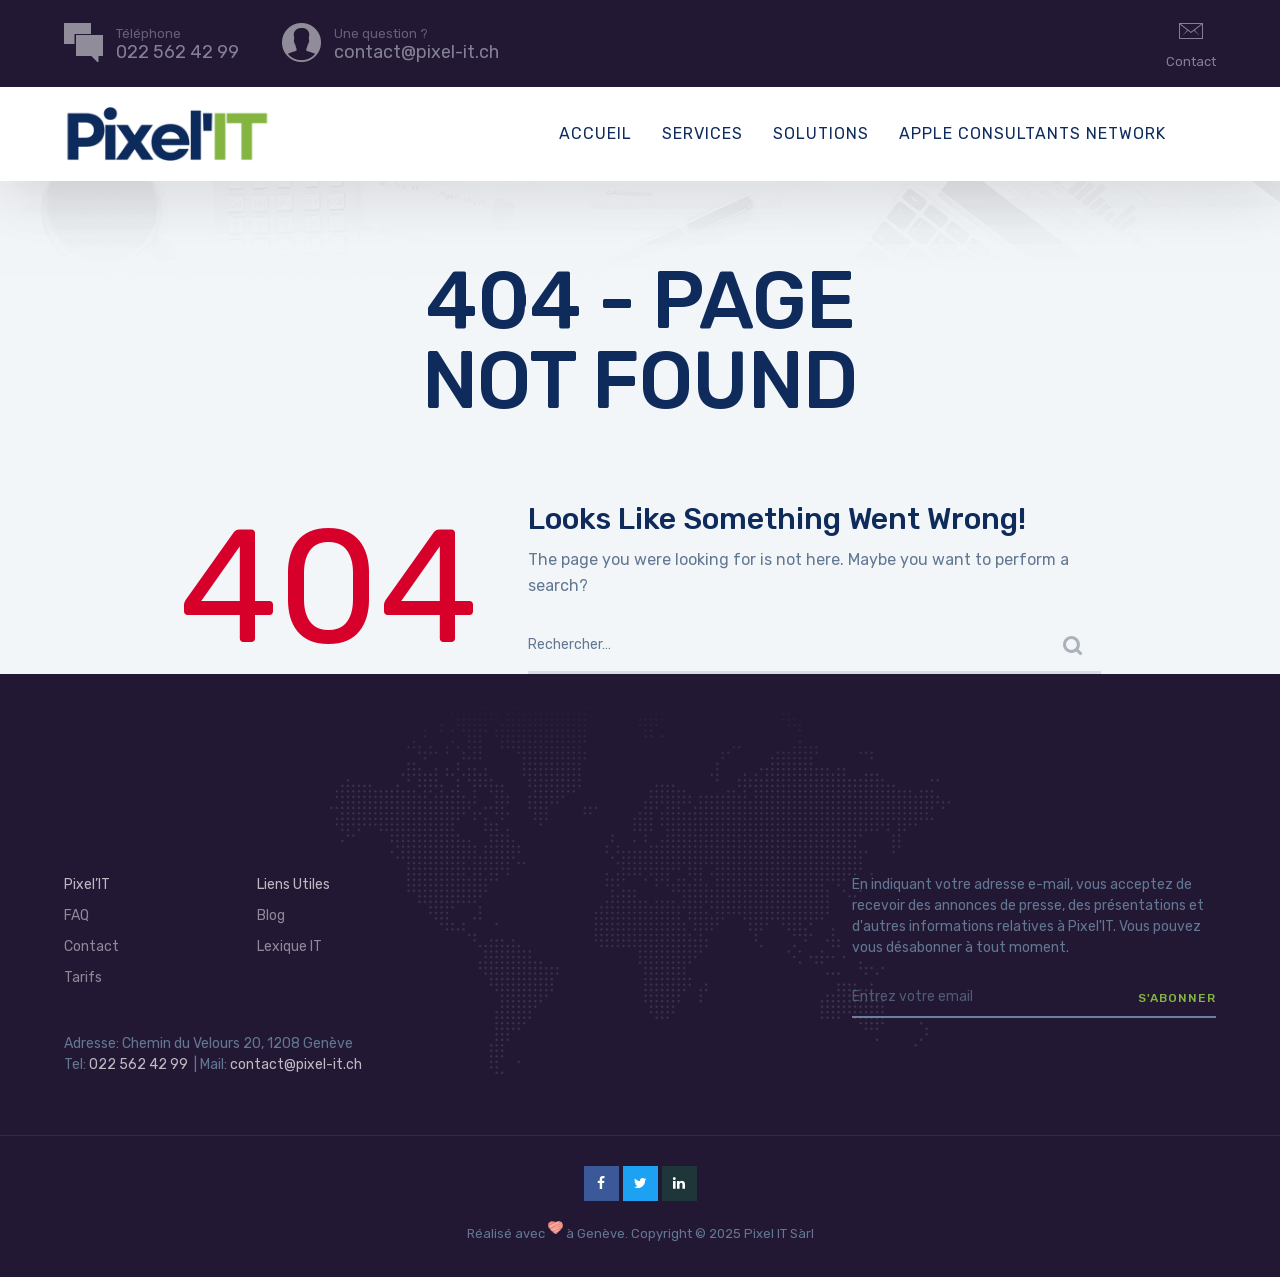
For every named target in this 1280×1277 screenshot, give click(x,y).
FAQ (76, 915)
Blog (271, 915)
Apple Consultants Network (1032, 133)
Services (702, 133)
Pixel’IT (87, 884)
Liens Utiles (293, 884)
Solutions (821, 133)
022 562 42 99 (138, 1064)
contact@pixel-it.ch (296, 1064)
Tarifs (83, 977)
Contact (1191, 42)
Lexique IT (289, 946)
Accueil (595, 133)
